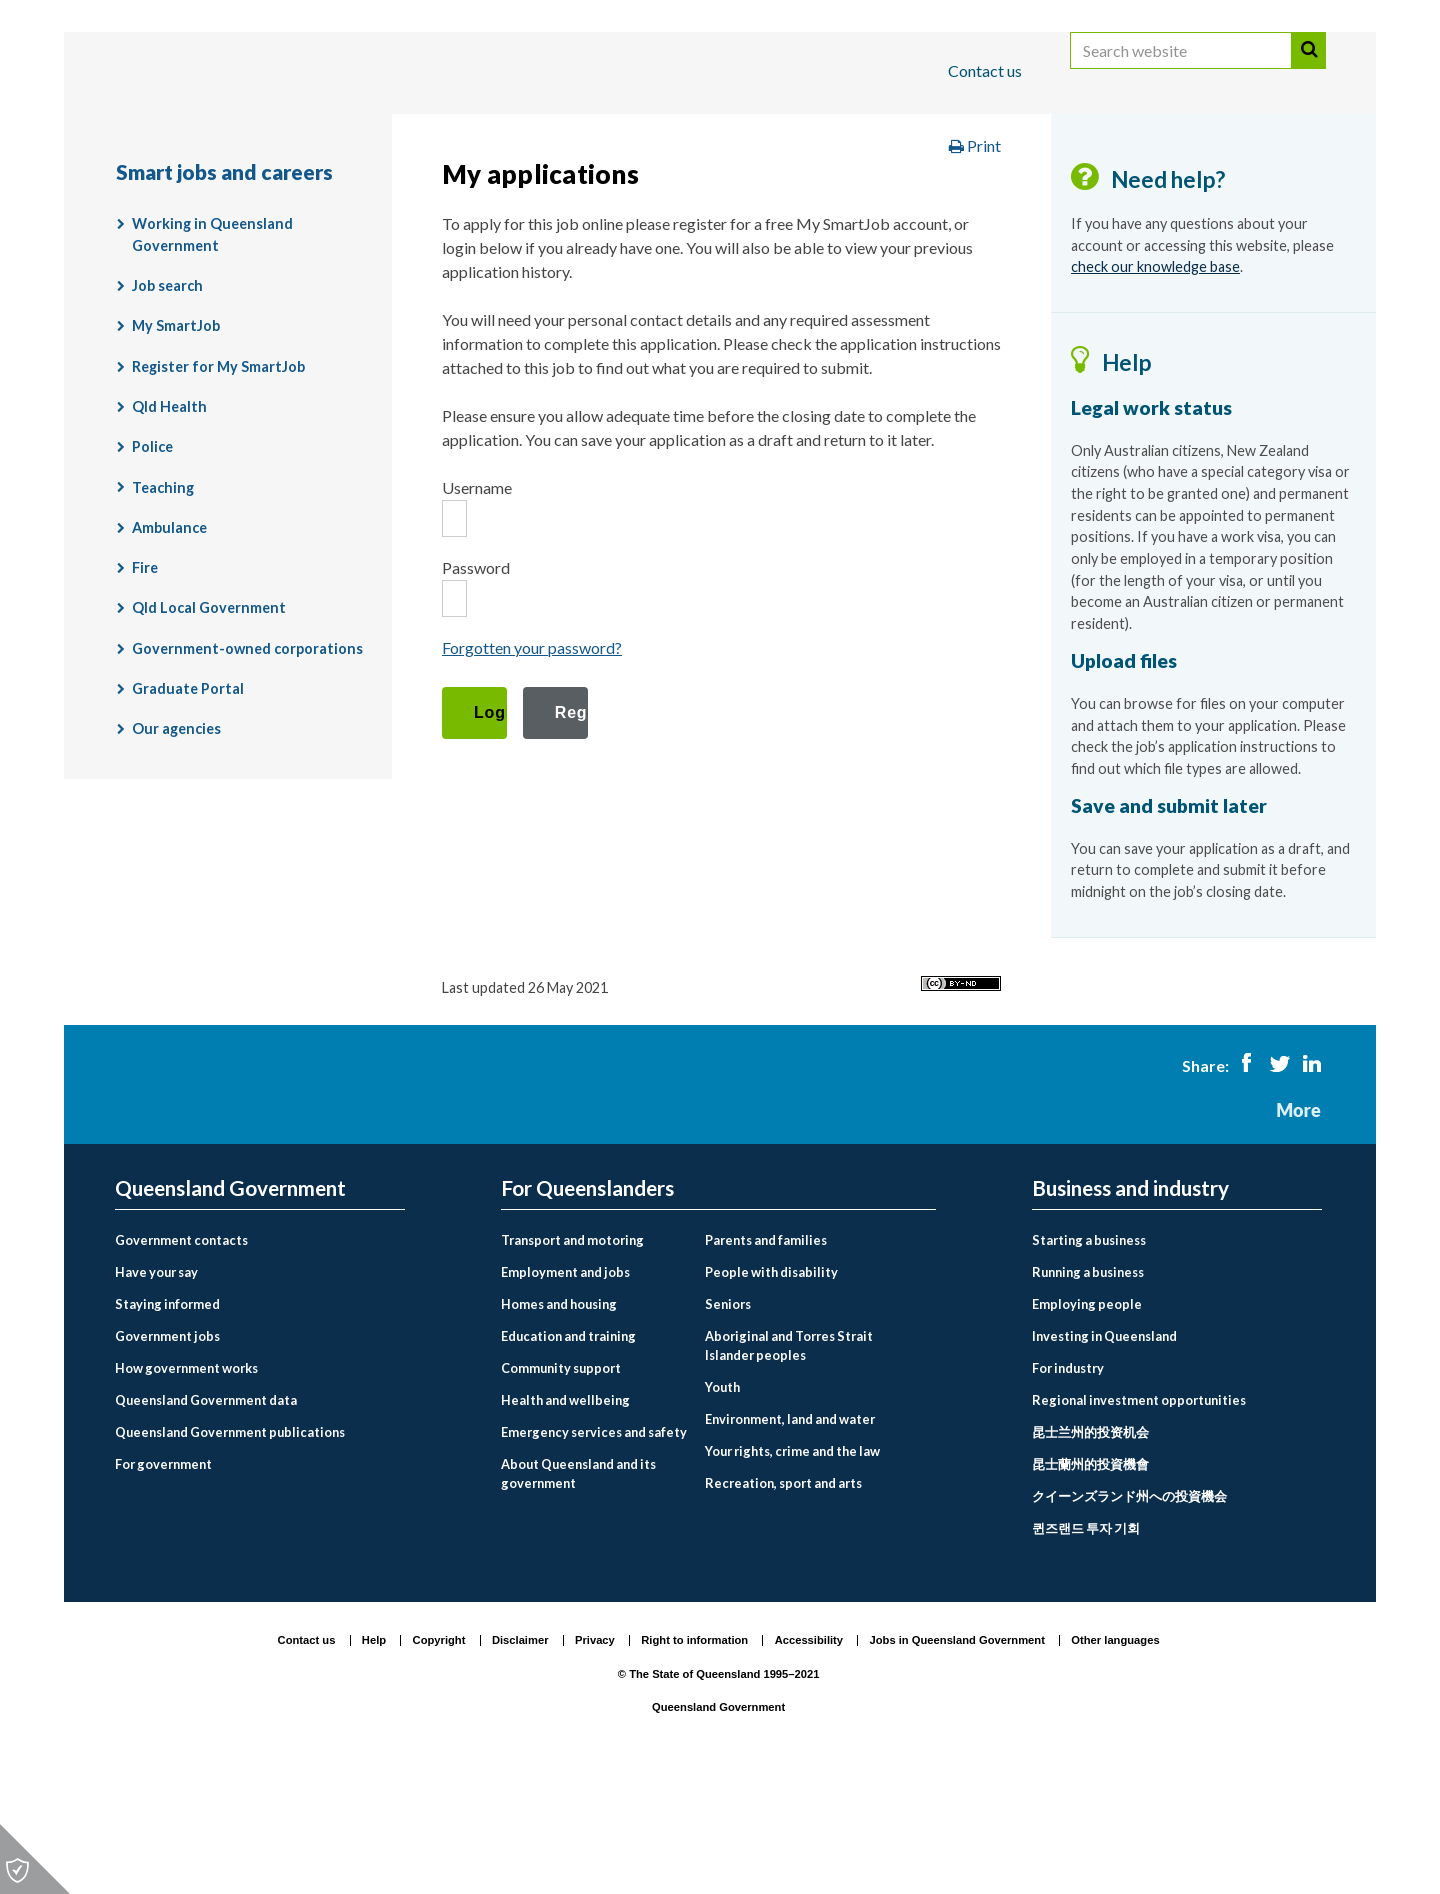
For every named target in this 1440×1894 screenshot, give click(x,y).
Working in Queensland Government (212, 350)
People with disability (771, 1388)
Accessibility (809, 1756)
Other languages (1115, 1756)
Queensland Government (230, 1304)
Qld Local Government (209, 723)
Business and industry (349, 133)
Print (975, 261)
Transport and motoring (572, 1356)
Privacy (595, 1756)
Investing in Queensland (1104, 1452)
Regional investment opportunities (1139, 1515)
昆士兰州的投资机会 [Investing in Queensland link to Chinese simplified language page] (1090, 1547)
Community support (561, 1484)
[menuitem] (260, 1356)
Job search (167, 401)
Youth (722, 1503)
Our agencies (176, 844)
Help (374, 1756)
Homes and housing (559, 1420)
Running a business (1088, 1388)
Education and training (568, 1452)
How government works (186, 1484)
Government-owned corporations (247, 764)
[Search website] (1181, 72)
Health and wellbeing (565, 1515)
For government (163, 1579)
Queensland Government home (269, 193)
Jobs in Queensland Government (957, 1756)
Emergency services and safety (594, 1547)
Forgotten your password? (532, 763)
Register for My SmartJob (218, 481)
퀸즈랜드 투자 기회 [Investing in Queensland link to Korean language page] (1086, 1643)
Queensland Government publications (230, 1547)
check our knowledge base (1155, 382)
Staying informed (167, 1420)
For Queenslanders (180, 133)
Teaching (163, 602)
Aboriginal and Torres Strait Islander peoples (789, 1461)
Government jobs (167, 1452)
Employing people (1087, 1420)
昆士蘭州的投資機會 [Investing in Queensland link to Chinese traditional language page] (1090, 1579)
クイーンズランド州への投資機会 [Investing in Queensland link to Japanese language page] (1129, 1611)
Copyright (439, 1756)
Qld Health (169, 522)
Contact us (985, 70)
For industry (1068, 1484)
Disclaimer (520, 1756)
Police (152, 562)
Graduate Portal (188, 804)
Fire (145, 683)
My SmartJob (176, 441)
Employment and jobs (679, 193)
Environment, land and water (790, 1535)
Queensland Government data (206, 1515)
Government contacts (181, 1356)
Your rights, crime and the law (792, 1567)
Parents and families (766, 1356)
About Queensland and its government (578, 1588)
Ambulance (169, 643)
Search (1309, 72)
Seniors (728, 1420)
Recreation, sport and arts (783, 1599)
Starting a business (1089, 1356)
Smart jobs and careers (880, 193)
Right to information (694, 1756)
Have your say (156, 1388)
